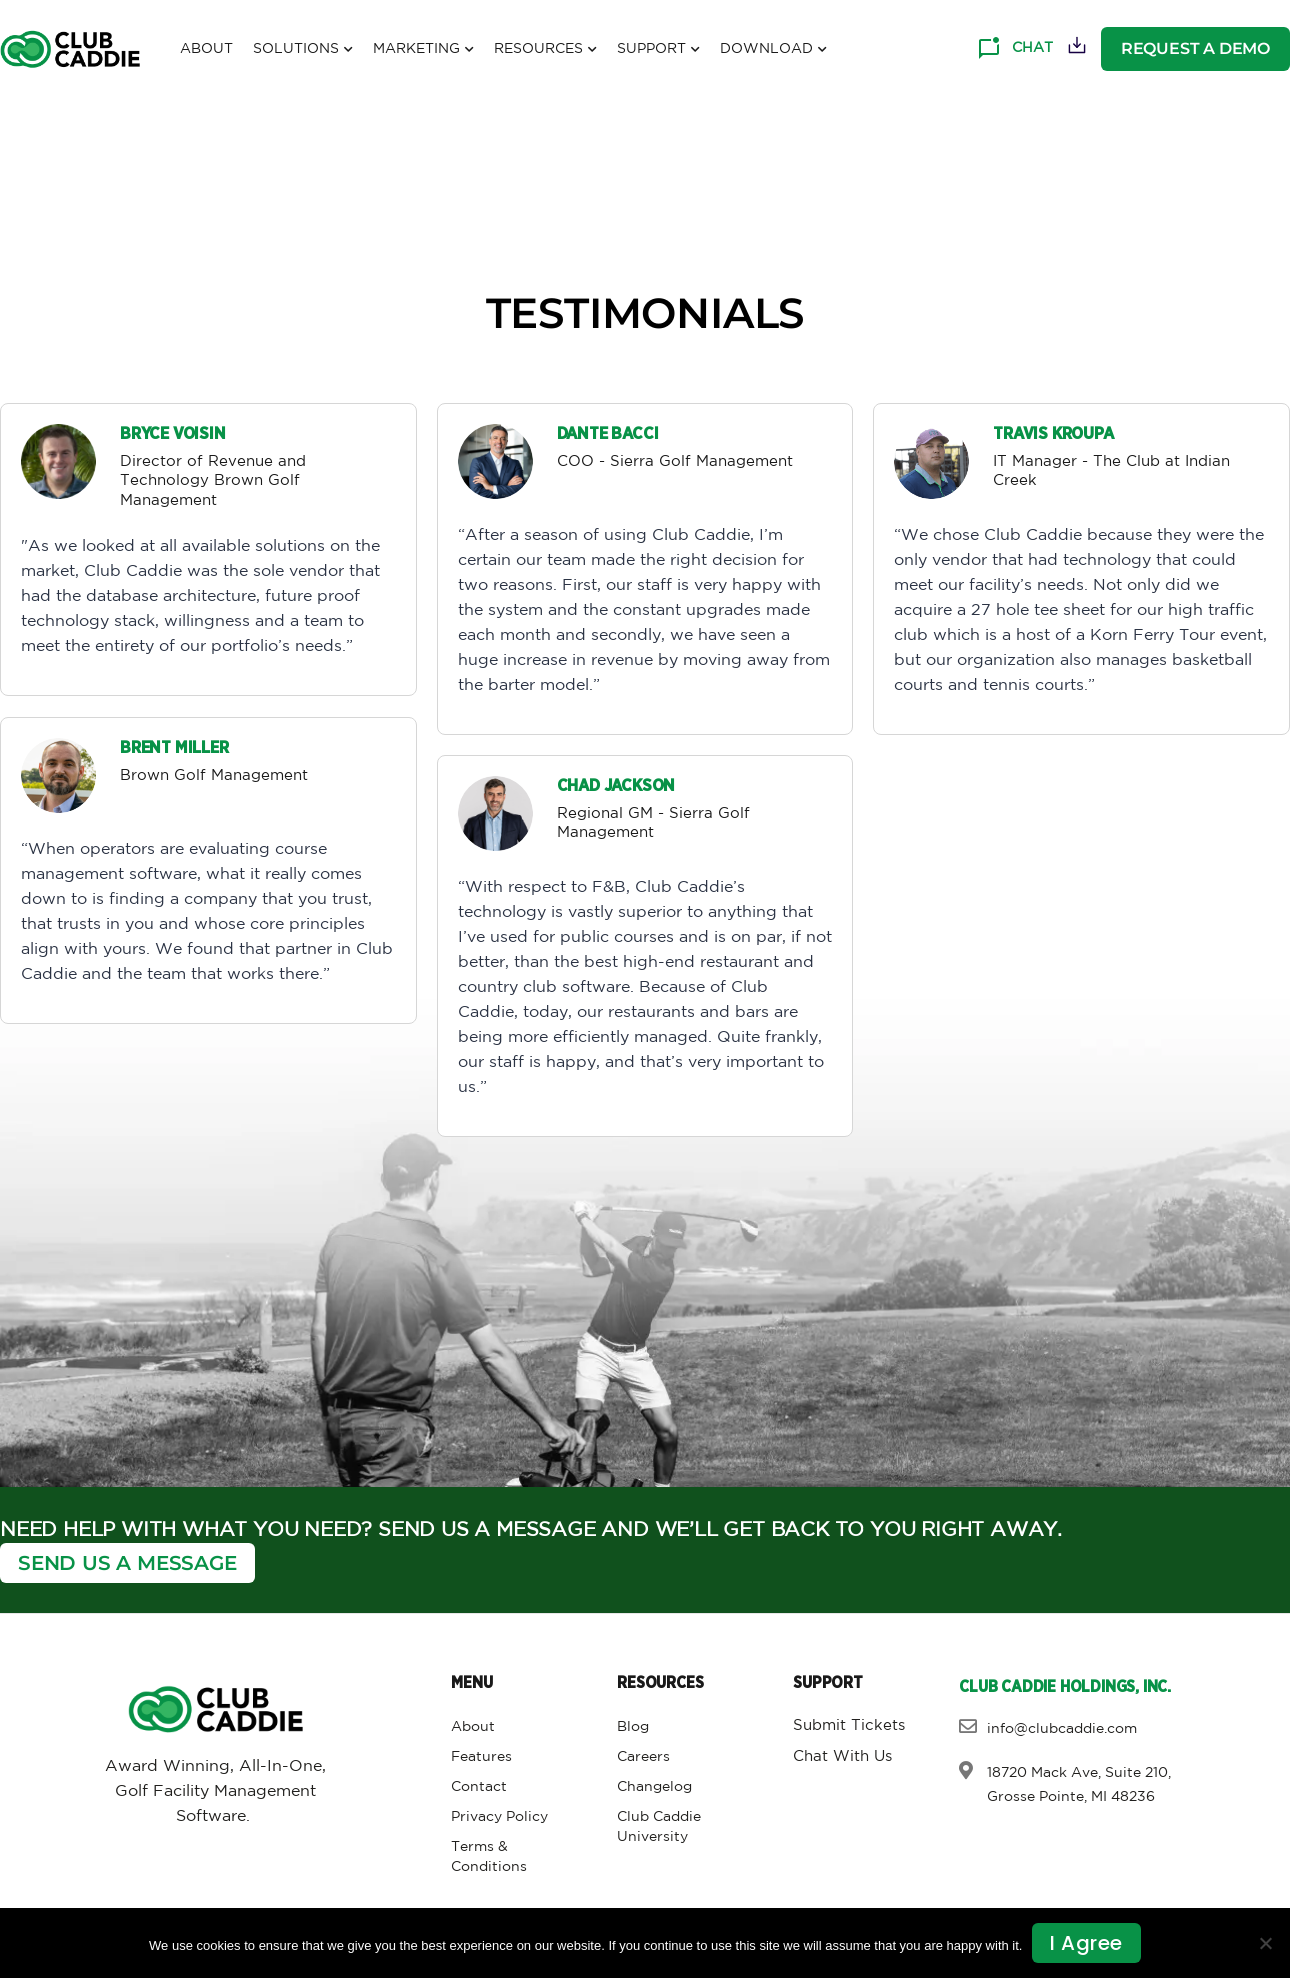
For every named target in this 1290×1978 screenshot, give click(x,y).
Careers (643, 1757)
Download (773, 50)
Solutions (303, 50)
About (206, 49)
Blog (633, 1727)
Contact (479, 1787)
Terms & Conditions (489, 1857)
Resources (545, 50)
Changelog (654, 1787)
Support (658, 50)
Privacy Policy (499, 1817)
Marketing (423, 50)
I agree (1086, 1943)
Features (481, 1757)
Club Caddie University (659, 1827)
